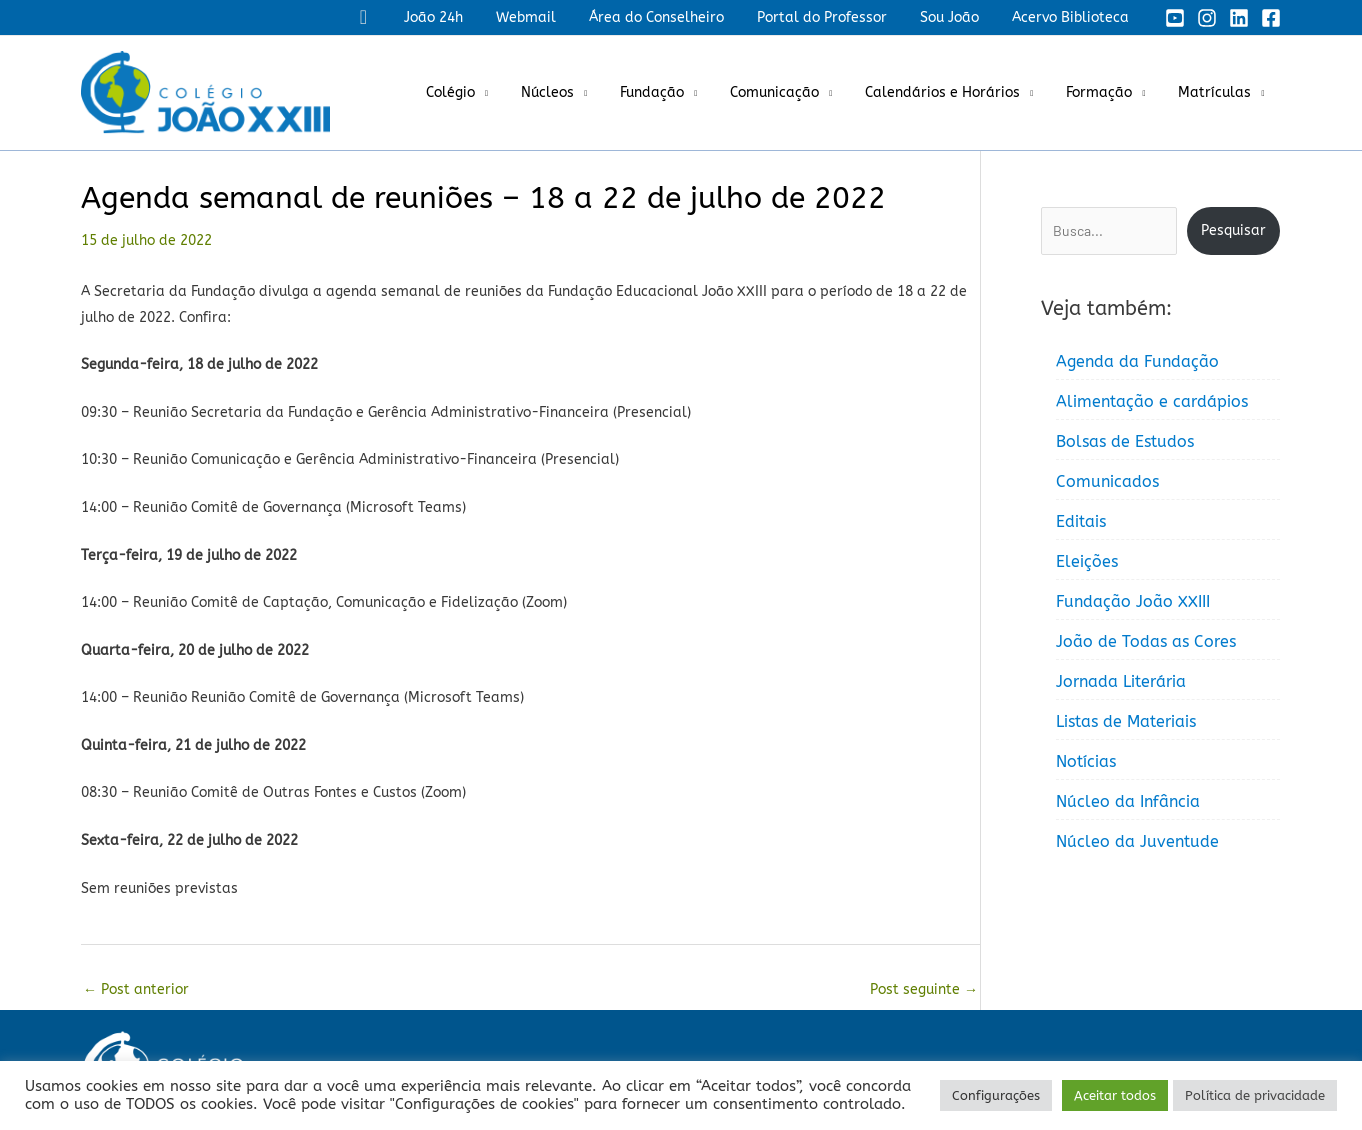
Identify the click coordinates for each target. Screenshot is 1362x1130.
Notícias (1086, 761)
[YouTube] (1175, 18)
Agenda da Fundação (1137, 361)
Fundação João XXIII (1133, 601)
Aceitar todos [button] (1115, 1095)
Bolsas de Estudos (1125, 441)
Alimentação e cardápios (1152, 401)
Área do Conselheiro (673, 17)
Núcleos (575, 92)
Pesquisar (1233, 230)
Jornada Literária (1121, 681)
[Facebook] (1271, 18)
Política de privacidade (1255, 1095)
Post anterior (136, 989)
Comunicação (792, 92)
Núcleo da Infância (1128, 801)
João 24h (460, 17)
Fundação (675, 92)
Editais (1081, 521)
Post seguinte (924, 989)
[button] (393, 17)
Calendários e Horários (955, 92)
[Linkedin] (1239, 18)
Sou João (956, 17)
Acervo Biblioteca (1072, 17)
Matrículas (1217, 92)
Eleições (1087, 561)
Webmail (548, 17)
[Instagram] (1207, 18)
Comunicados (1107, 481)
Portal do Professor (834, 17)
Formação (1107, 92)
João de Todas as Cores (1146, 641)
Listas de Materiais (1126, 721)
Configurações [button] (996, 1095)
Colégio (483, 92)
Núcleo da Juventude (1137, 841)
